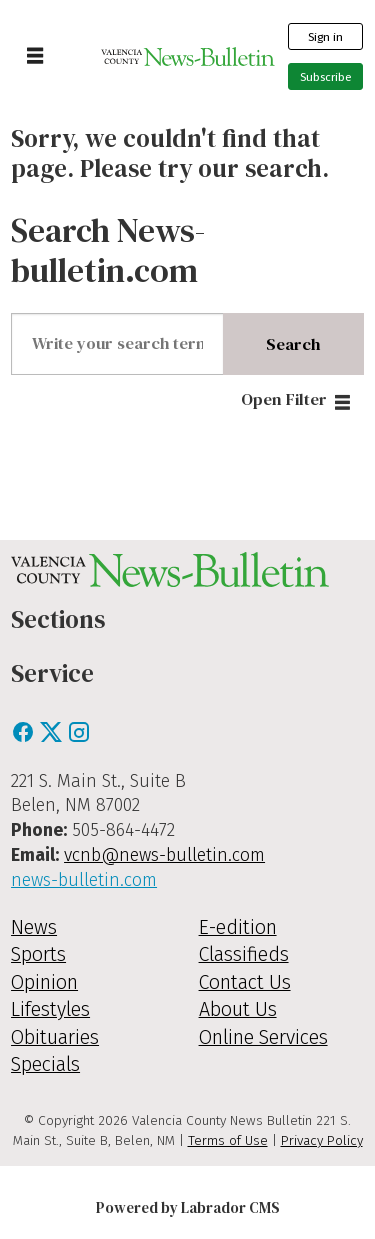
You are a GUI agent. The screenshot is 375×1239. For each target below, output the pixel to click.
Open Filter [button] (284, 399)
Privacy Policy (322, 1140)
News (34, 927)
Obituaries (55, 1037)
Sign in (325, 37)
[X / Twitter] (53, 738)
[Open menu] (35, 57)
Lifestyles (50, 1009)
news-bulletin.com (84, 880)
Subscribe (326, 77)
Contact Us (245, 982)
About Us (238, 1009)
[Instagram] (79, 738)
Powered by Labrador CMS (188, 1207)
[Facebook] (25, 738)
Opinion (44, 982)
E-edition (238, 927)
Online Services (263, 1037)
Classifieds (244, 954)
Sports (38, 954)
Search (293, 344)
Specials (45, 1064)
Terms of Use (228, 1140)
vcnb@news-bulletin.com (164, 855)
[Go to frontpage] (187, 56)
